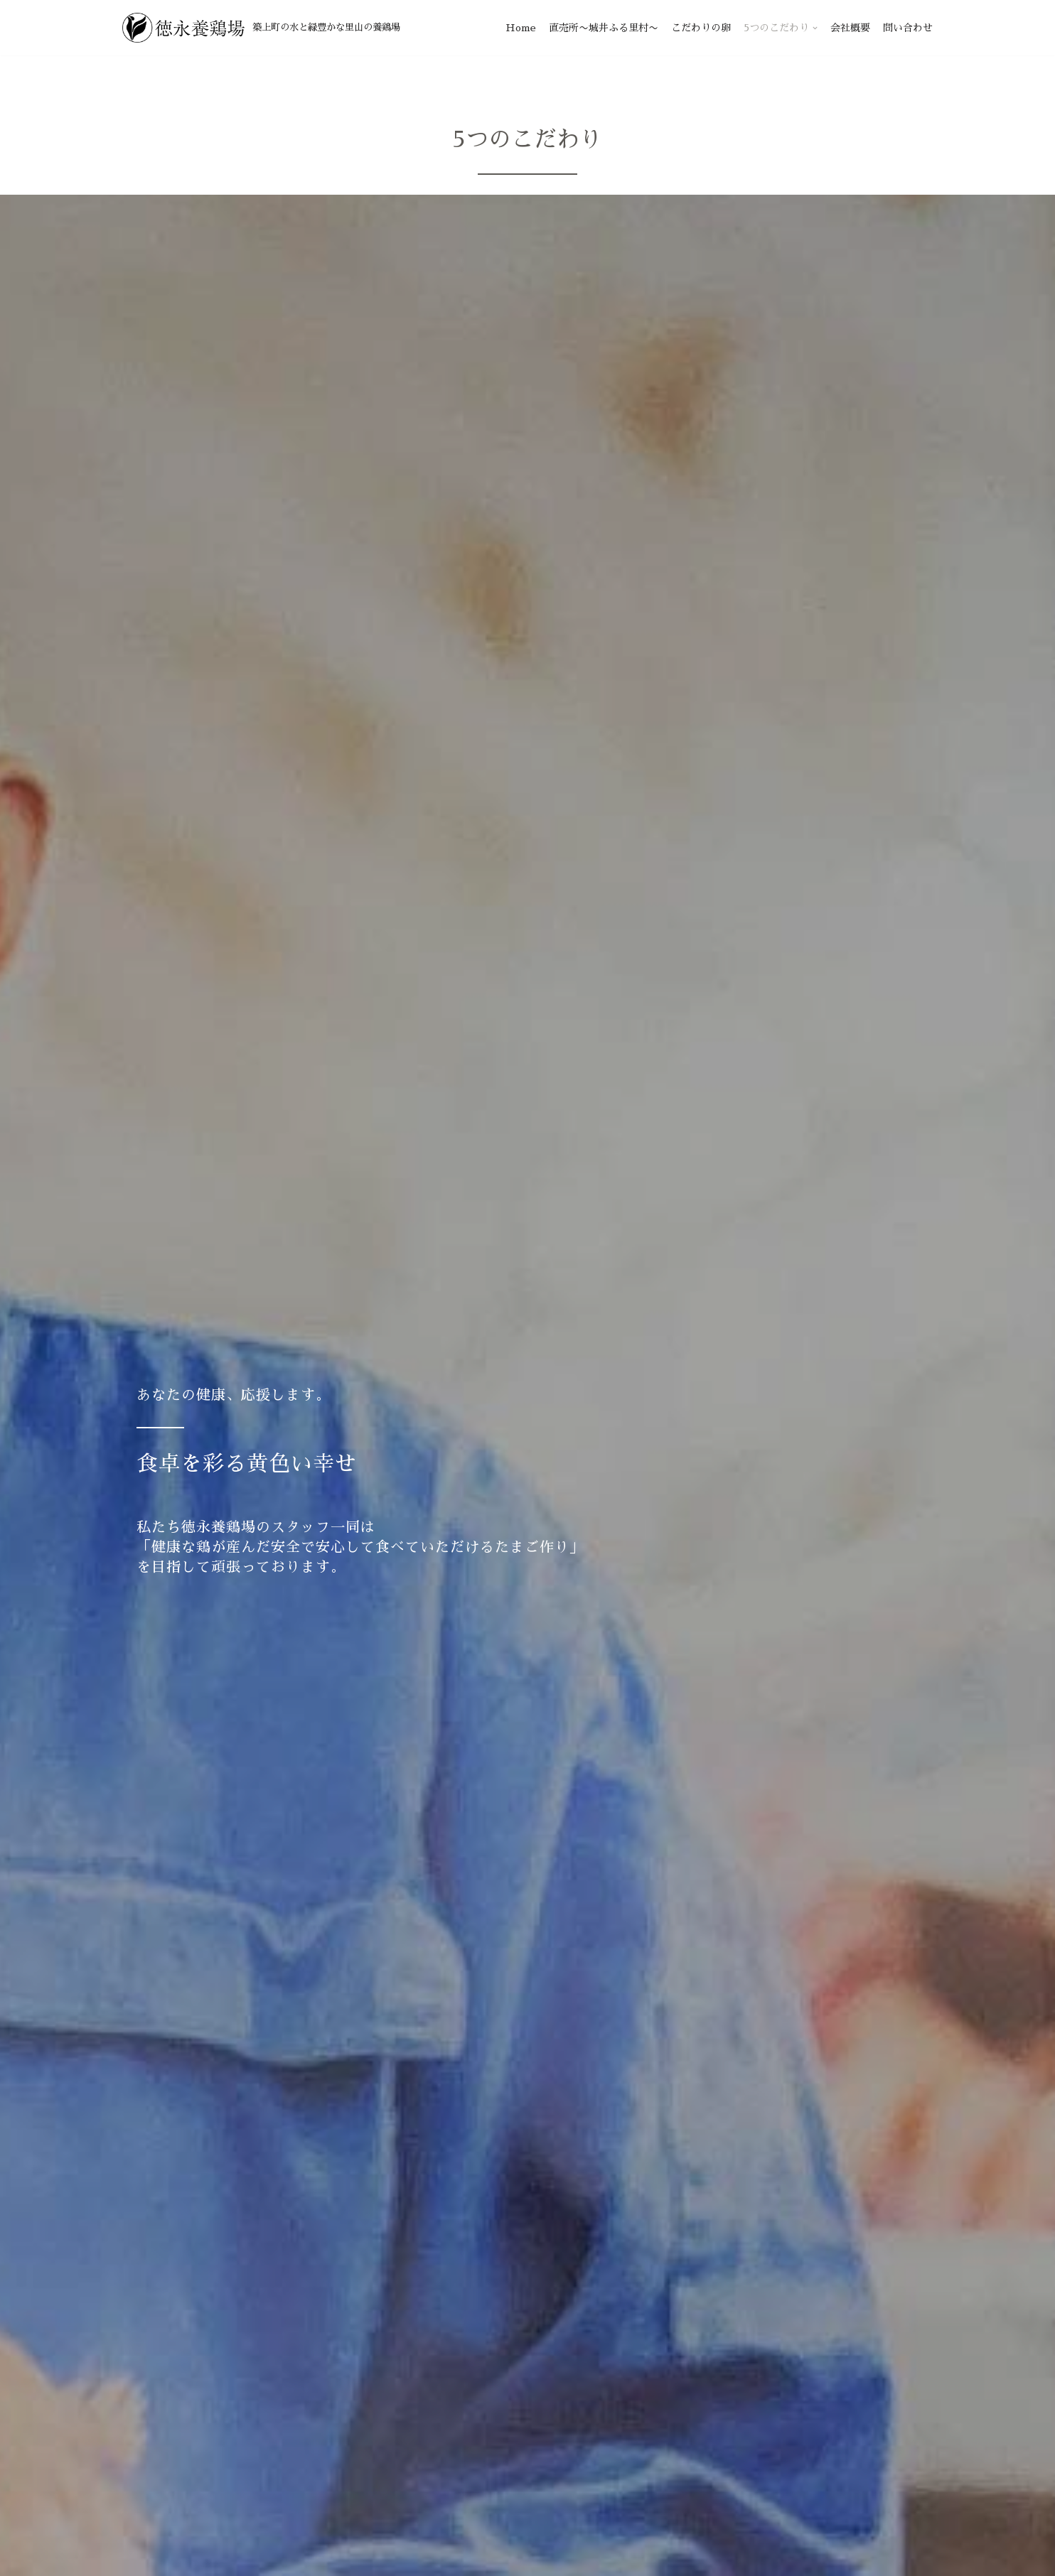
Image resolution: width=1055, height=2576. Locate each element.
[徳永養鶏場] (261, 28)
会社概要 (850, 28)
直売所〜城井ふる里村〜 (603, 28)
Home (520, 28)
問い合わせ (908, 28)
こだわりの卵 (701, 28)
